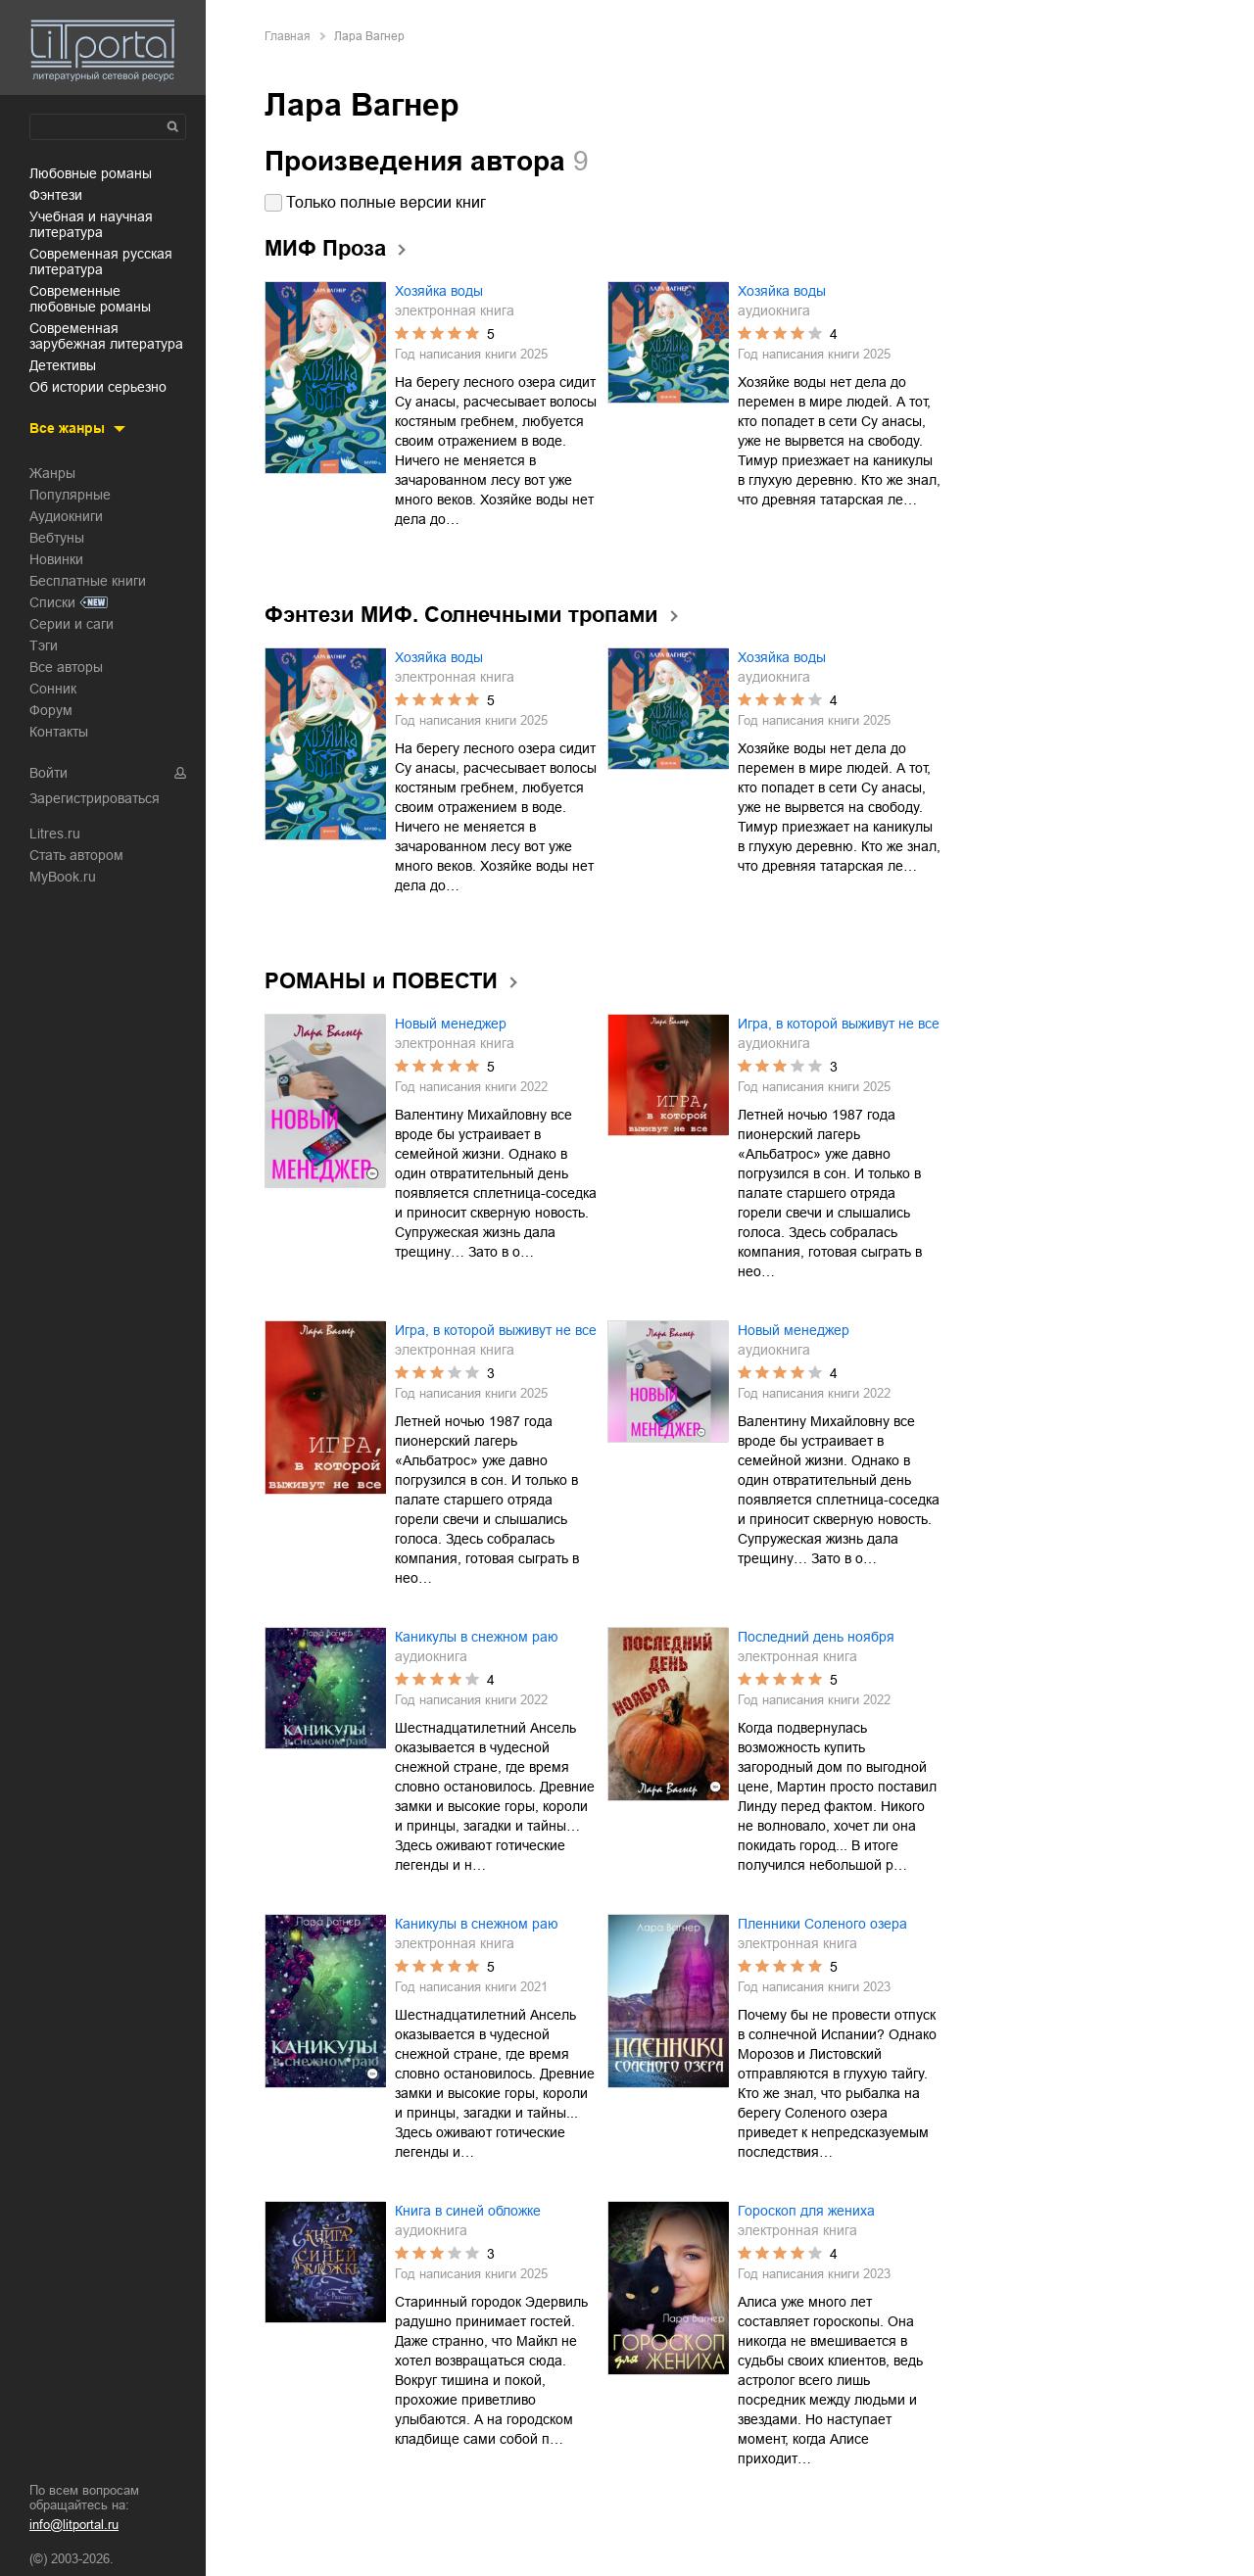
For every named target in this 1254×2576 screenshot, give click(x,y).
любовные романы (90, 173)
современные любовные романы (90, 298)
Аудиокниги (66, 516)
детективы (62, 365)
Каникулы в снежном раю (476, 1637)
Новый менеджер (450, 1023)
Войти (48, 773)
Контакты (58, 731)
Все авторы (66, 667)
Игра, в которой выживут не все (839, 1023)
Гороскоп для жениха (806, 2210)
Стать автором (76, 855)
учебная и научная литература (91, 224)
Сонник (52, 688)
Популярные (70, 494)
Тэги (43, 645)
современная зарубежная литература (106, 336)
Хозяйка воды (439, 291)
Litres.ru (54, 833)
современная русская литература (100, 261)
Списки (52, 602)
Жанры (52, 473)
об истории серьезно (98, 387)
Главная (288, 36)
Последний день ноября (816, 1637)
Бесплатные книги (87, 581)
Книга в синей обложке (468, 2210)
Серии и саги (71, 624)
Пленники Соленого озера (822, 1924)
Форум (50, 710)
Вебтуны (56, 538)
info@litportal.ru (74, 2524)
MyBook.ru (62, 876)
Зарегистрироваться (94, 798)
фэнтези (55, 195)
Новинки (56, 559)
